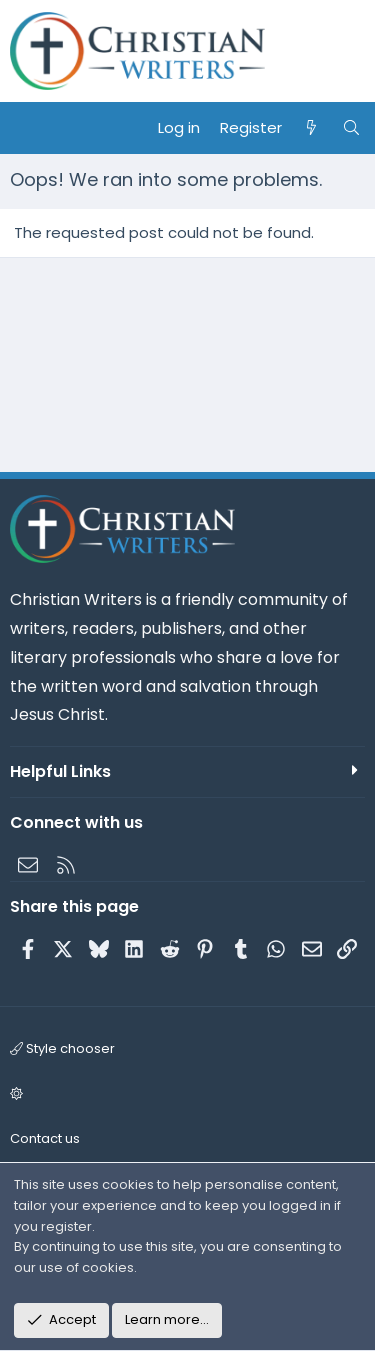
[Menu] (26, 128)
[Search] (351, 128)
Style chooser (62, 1048)
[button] (184, 1094)
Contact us (45, 1138)
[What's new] (311, 128)
